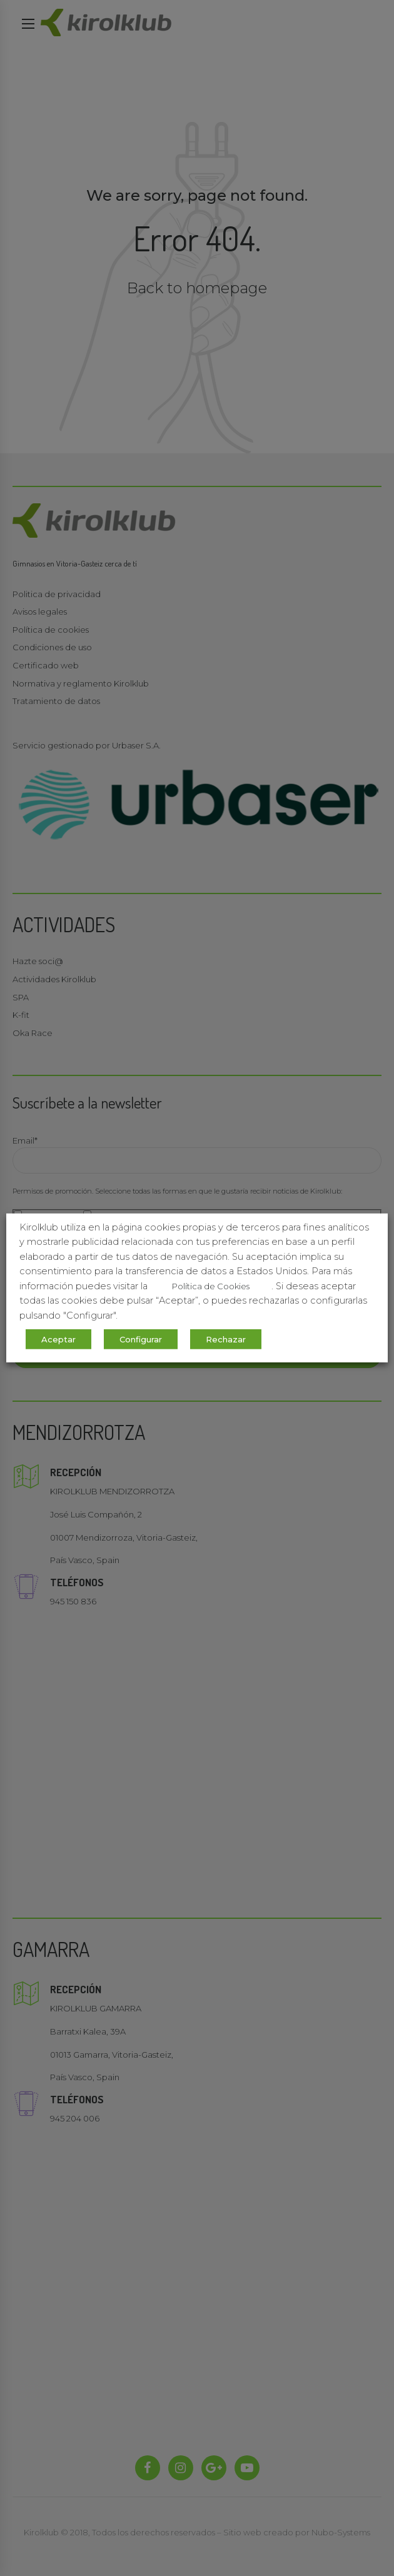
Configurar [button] (140, 1339)
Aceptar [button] (58, 1339)
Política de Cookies (211, 1286)
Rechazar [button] (226, 1339)
